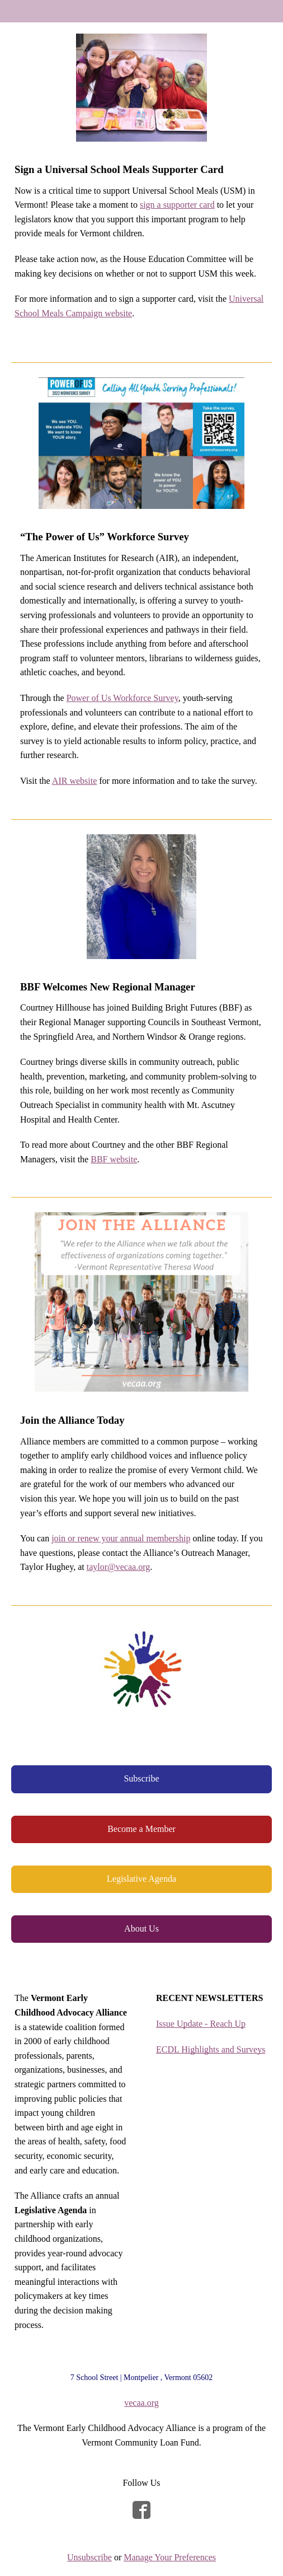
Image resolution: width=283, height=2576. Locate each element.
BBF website (114, 1159)
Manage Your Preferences (170, 2557)
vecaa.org (141, 2402)
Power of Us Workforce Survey (122, 698)
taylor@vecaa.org (118, 1567)
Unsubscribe (89, 2557)
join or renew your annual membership (120, 1538)
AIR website (74, 781)
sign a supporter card (177, 204)
